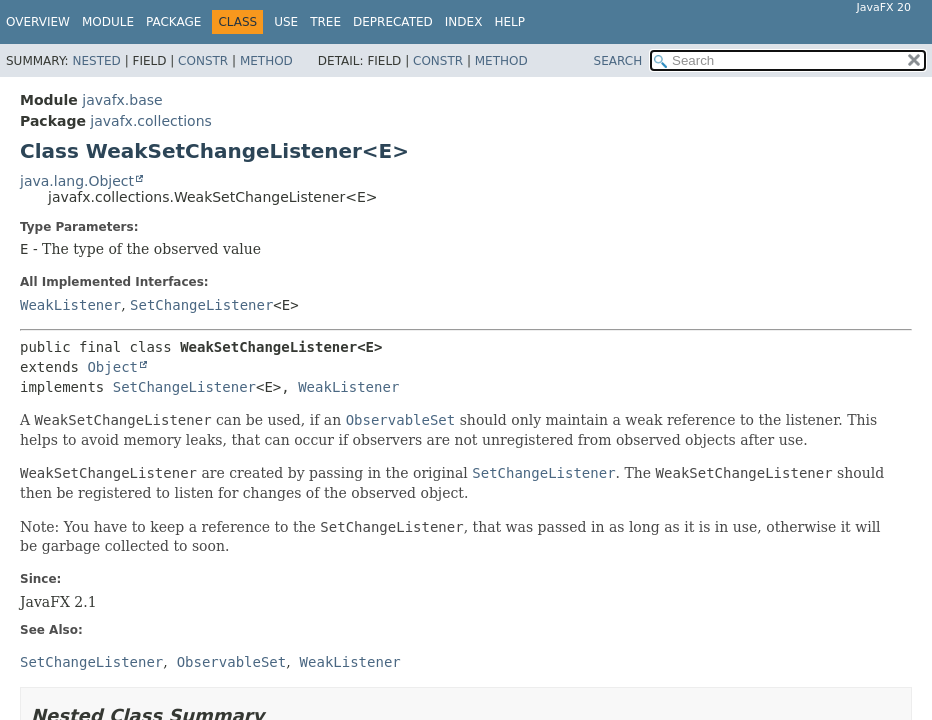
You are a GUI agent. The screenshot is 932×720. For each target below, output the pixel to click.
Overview (38, 22)
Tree (325, 22)
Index (464, 22)
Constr (203, 61)
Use (286, 22)
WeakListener (70, 305)
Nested (96, 61)
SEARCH (618, 61)
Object (112, 367)
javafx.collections (150, 121)
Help (509, 22)
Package (173, 22)
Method (266, 61)
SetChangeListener (201, 305)
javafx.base (122, 100)
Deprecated (393, 22)
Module (108, 22)
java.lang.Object (77, 181)
